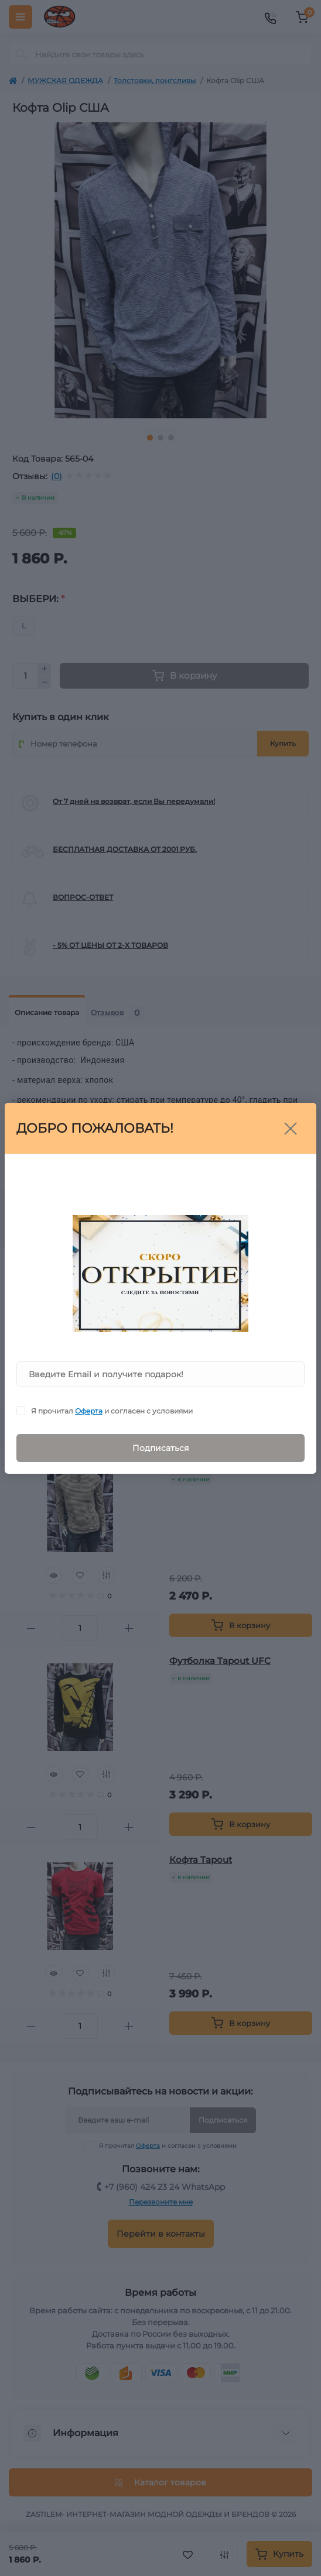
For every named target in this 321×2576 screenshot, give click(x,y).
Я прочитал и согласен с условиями (112, 1410)
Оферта (89, 1410)
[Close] (290, 1128)
